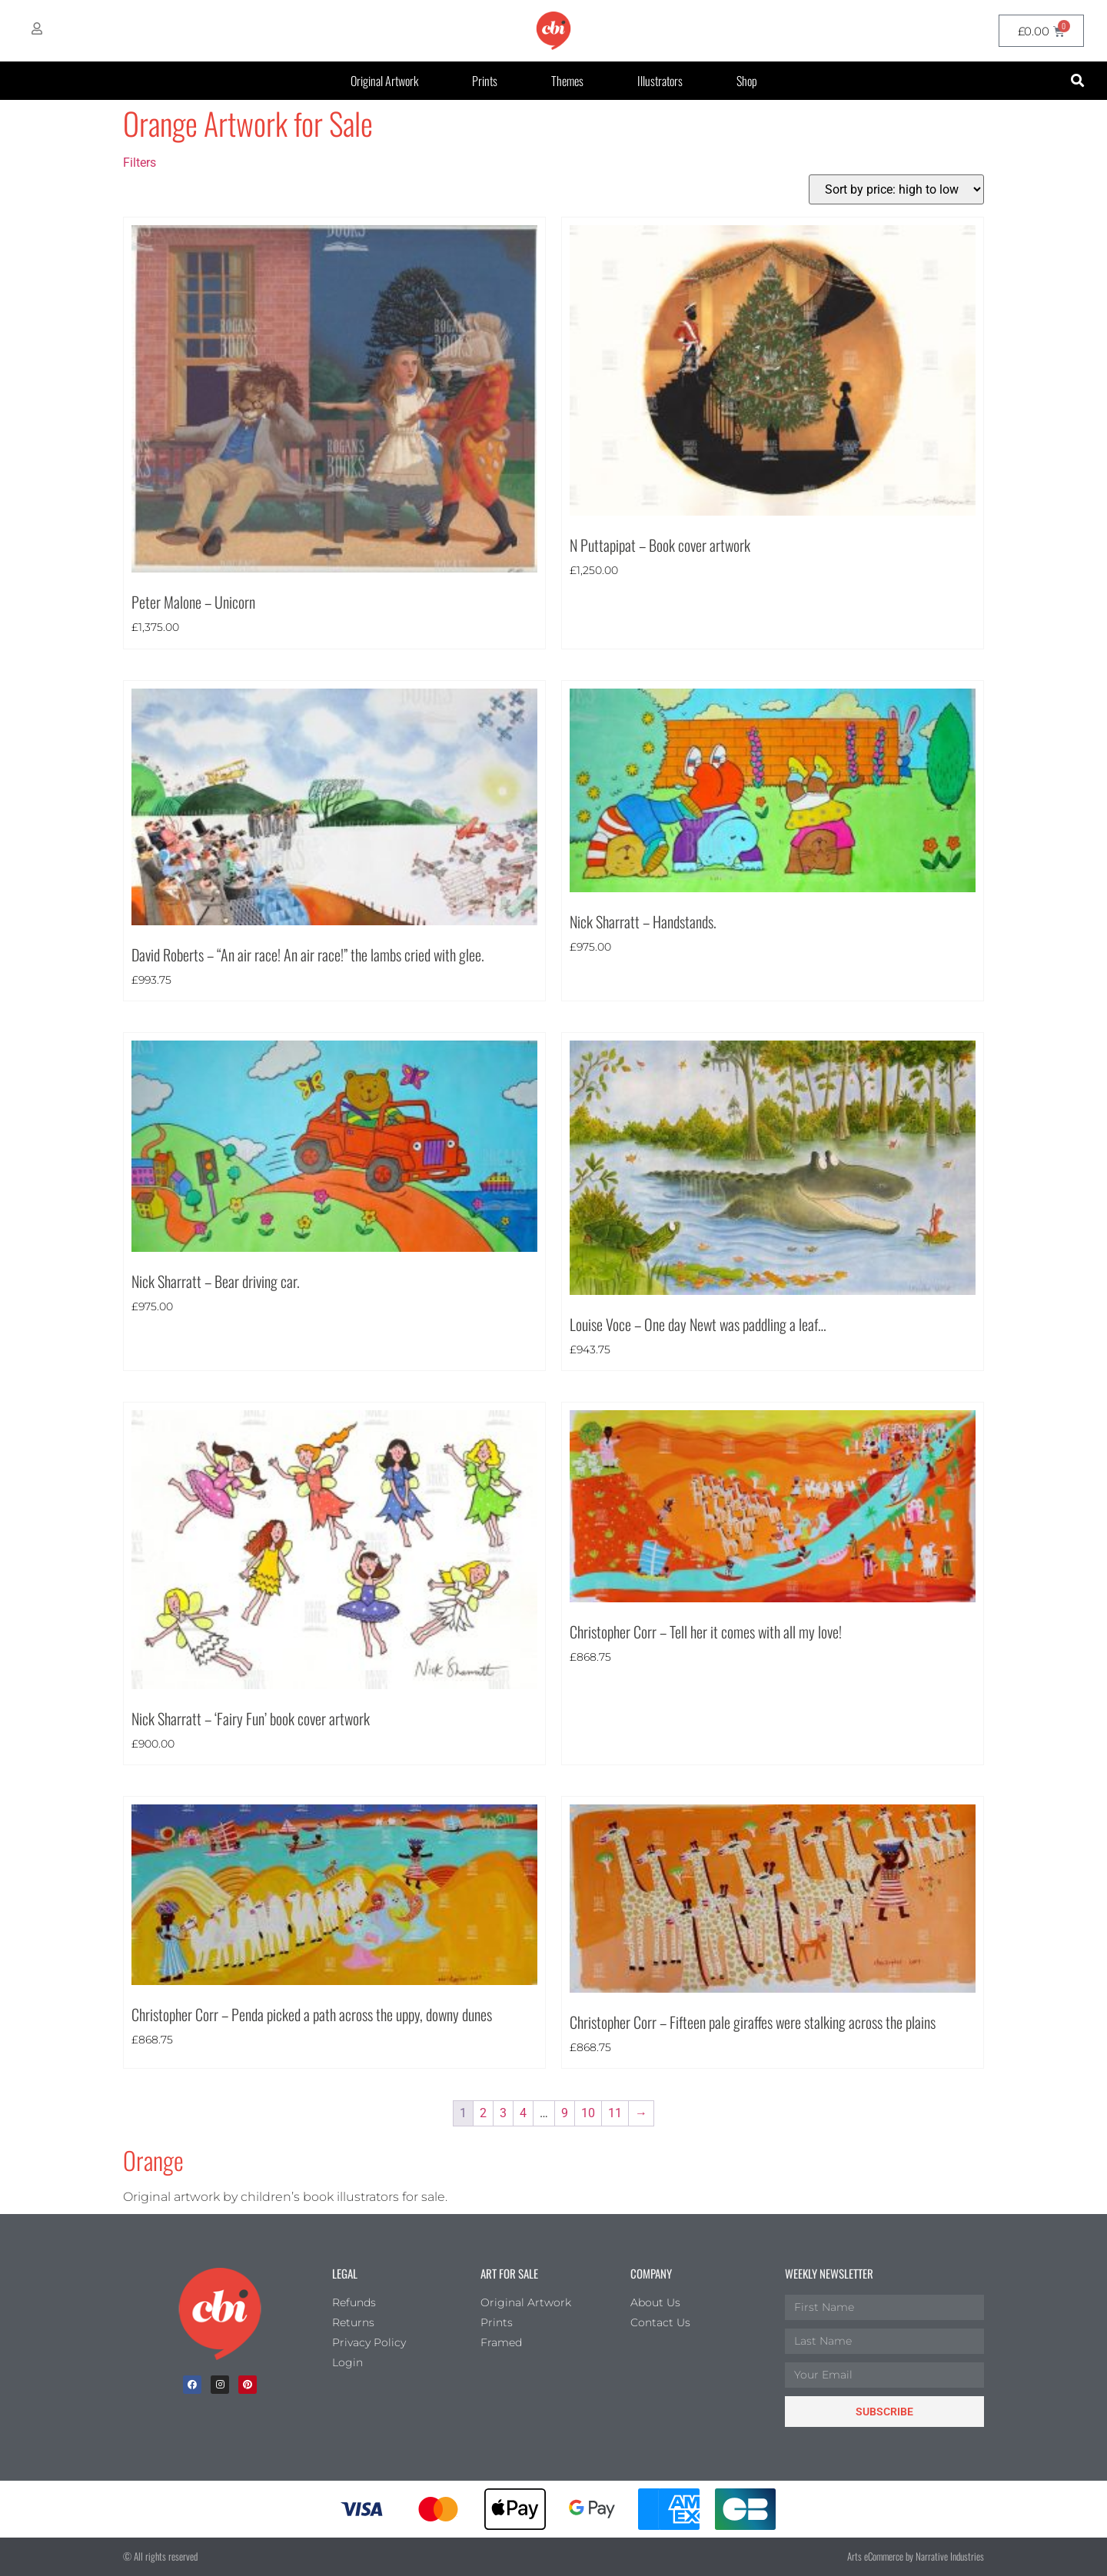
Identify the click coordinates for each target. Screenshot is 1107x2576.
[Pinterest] (247, 2384)
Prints (484, 80)
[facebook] (192, 2384)
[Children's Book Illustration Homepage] (220, 2314)
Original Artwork (384, 80)
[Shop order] (896, 189)
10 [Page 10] (588, 2113)
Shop (746, 80)
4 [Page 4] (523, 2113)
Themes (567, 80)
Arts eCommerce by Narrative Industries (915, 2556)
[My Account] (37, 28)
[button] (1077, 81)
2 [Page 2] (483, 2113)
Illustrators (660, 80)
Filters (139, 162)
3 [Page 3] (503, 2113)
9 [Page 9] (564, 2113)
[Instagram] (220, 2384)
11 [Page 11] (615, 2113)
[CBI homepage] (553, 31)
